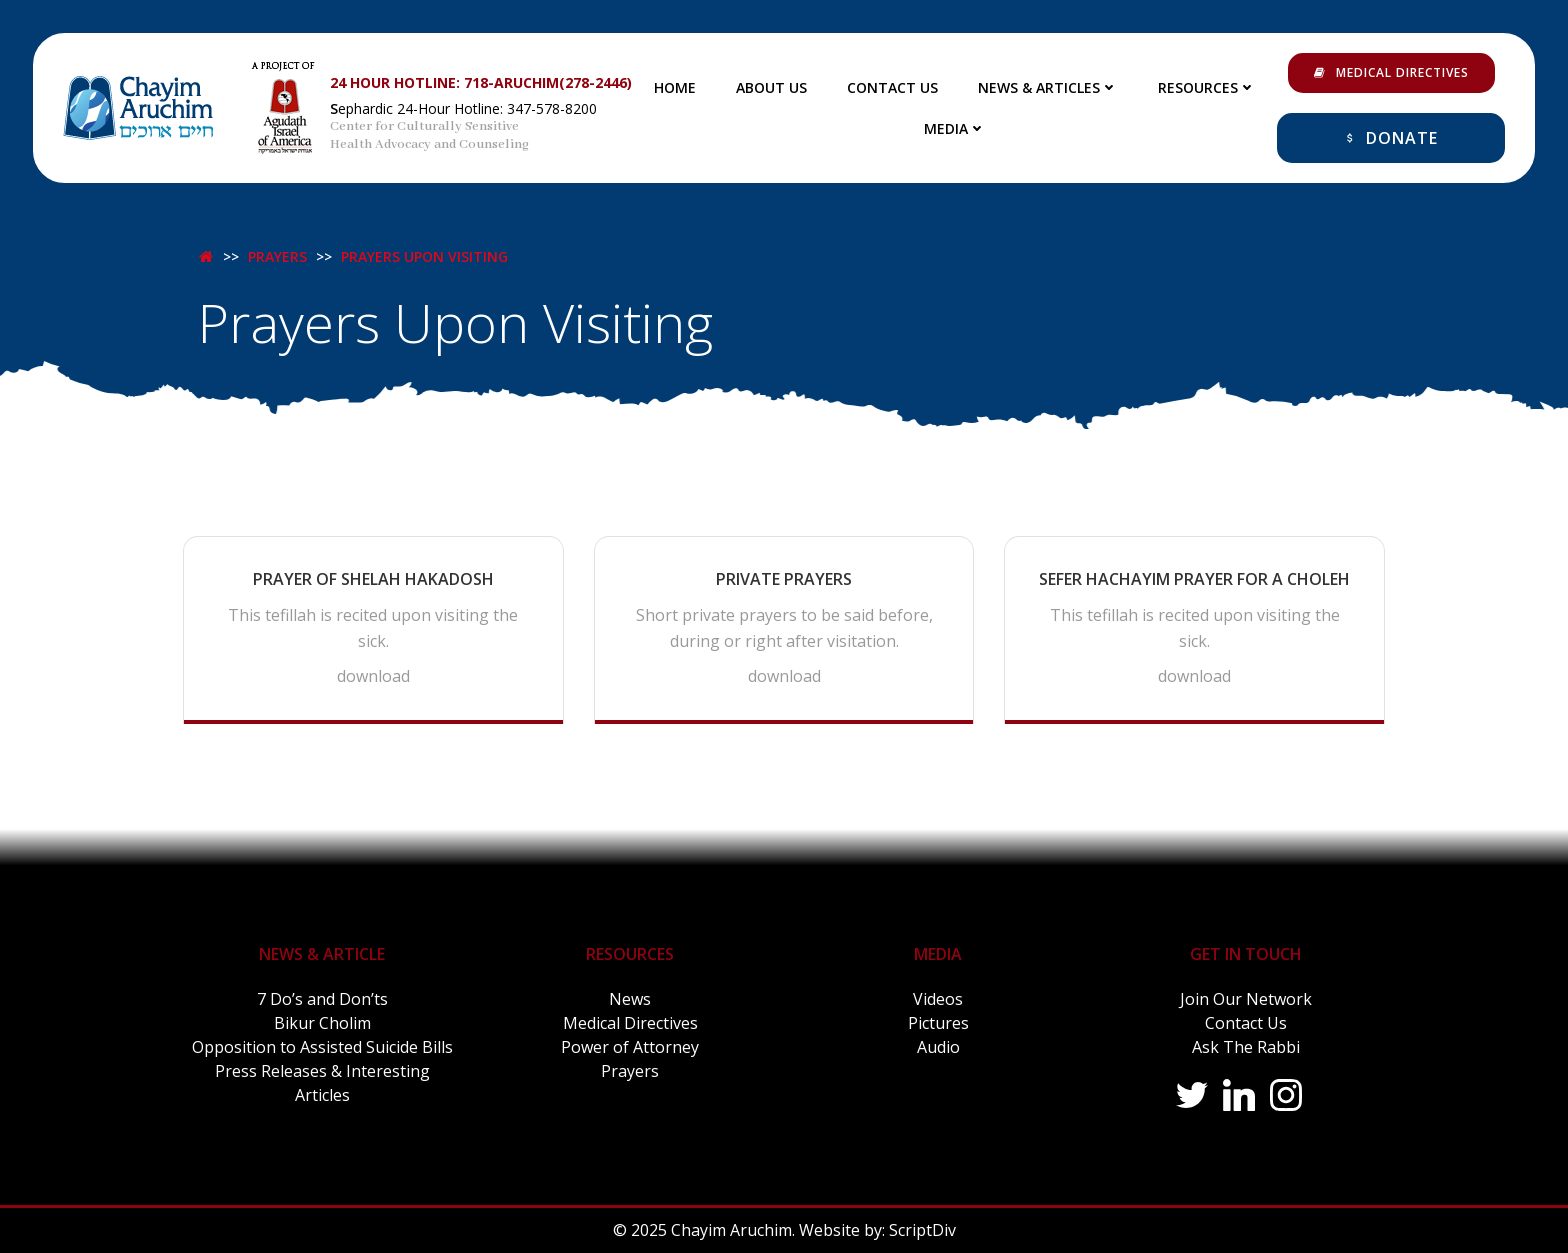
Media (955, 128)
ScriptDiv (922, 1230)
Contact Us (892, 87)
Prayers (277, 249)
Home (675, 87)
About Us (771, 87)
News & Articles (1048, 87)
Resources (1207, 87)
